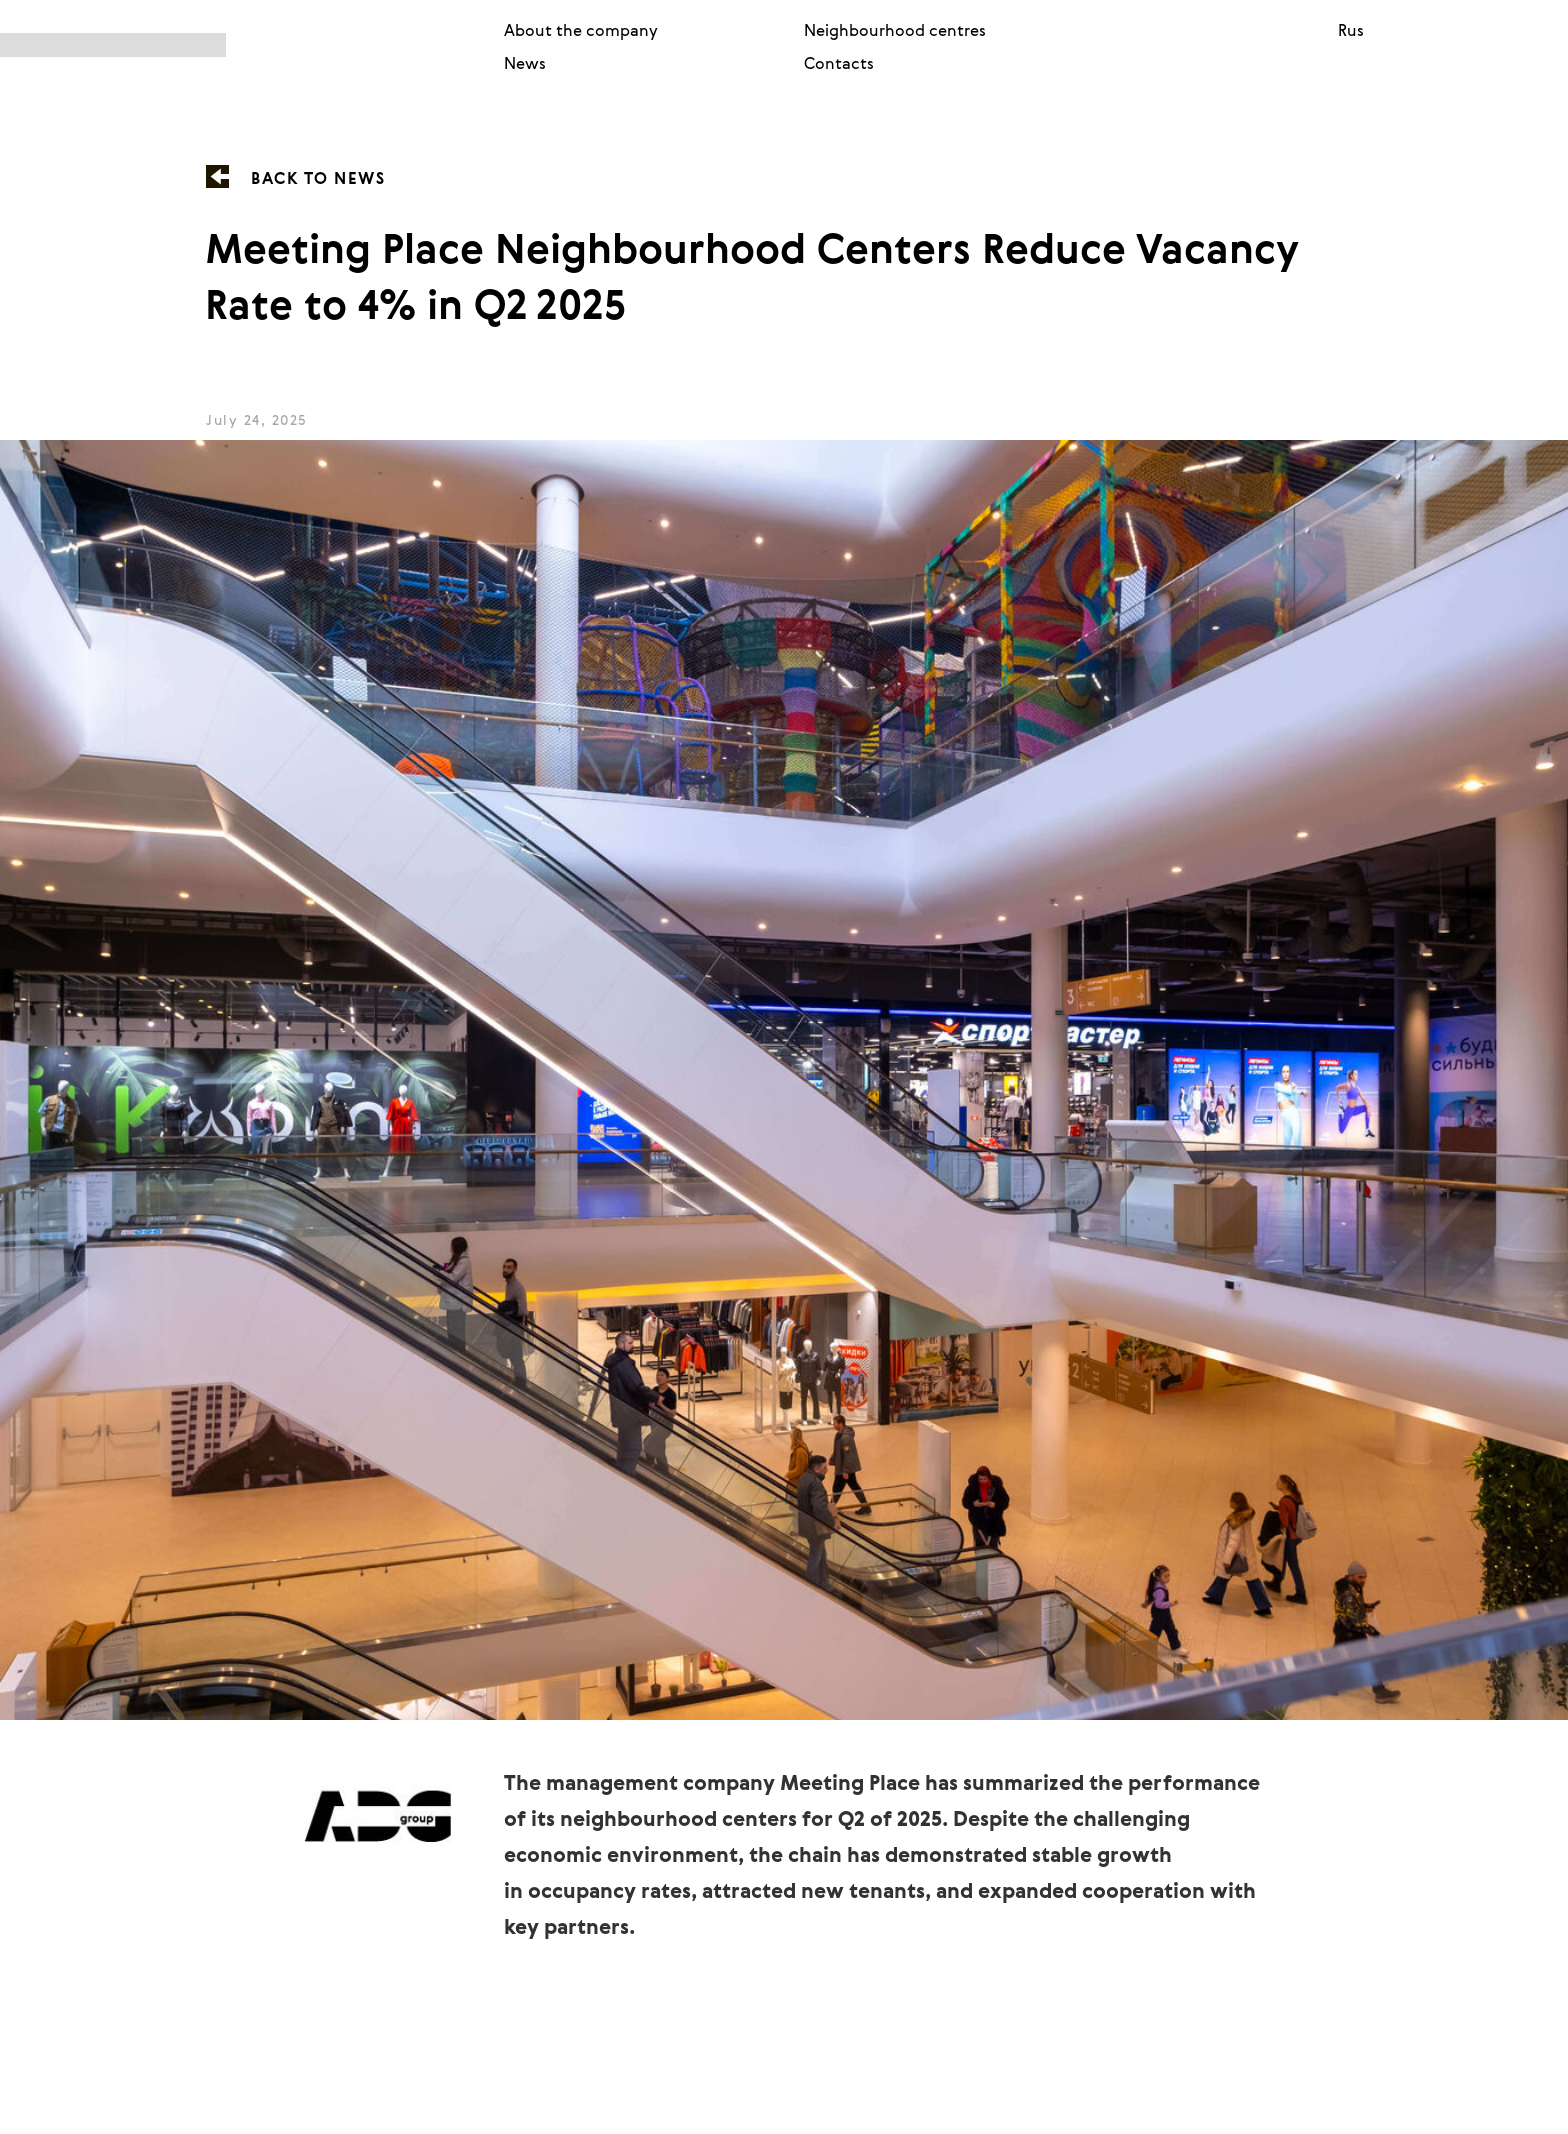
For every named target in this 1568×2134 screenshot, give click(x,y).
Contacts (839, 63)
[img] (236, 45)
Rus (1351, 30)
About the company (581, 30)
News (525, 63)
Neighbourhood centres (895, 30)
